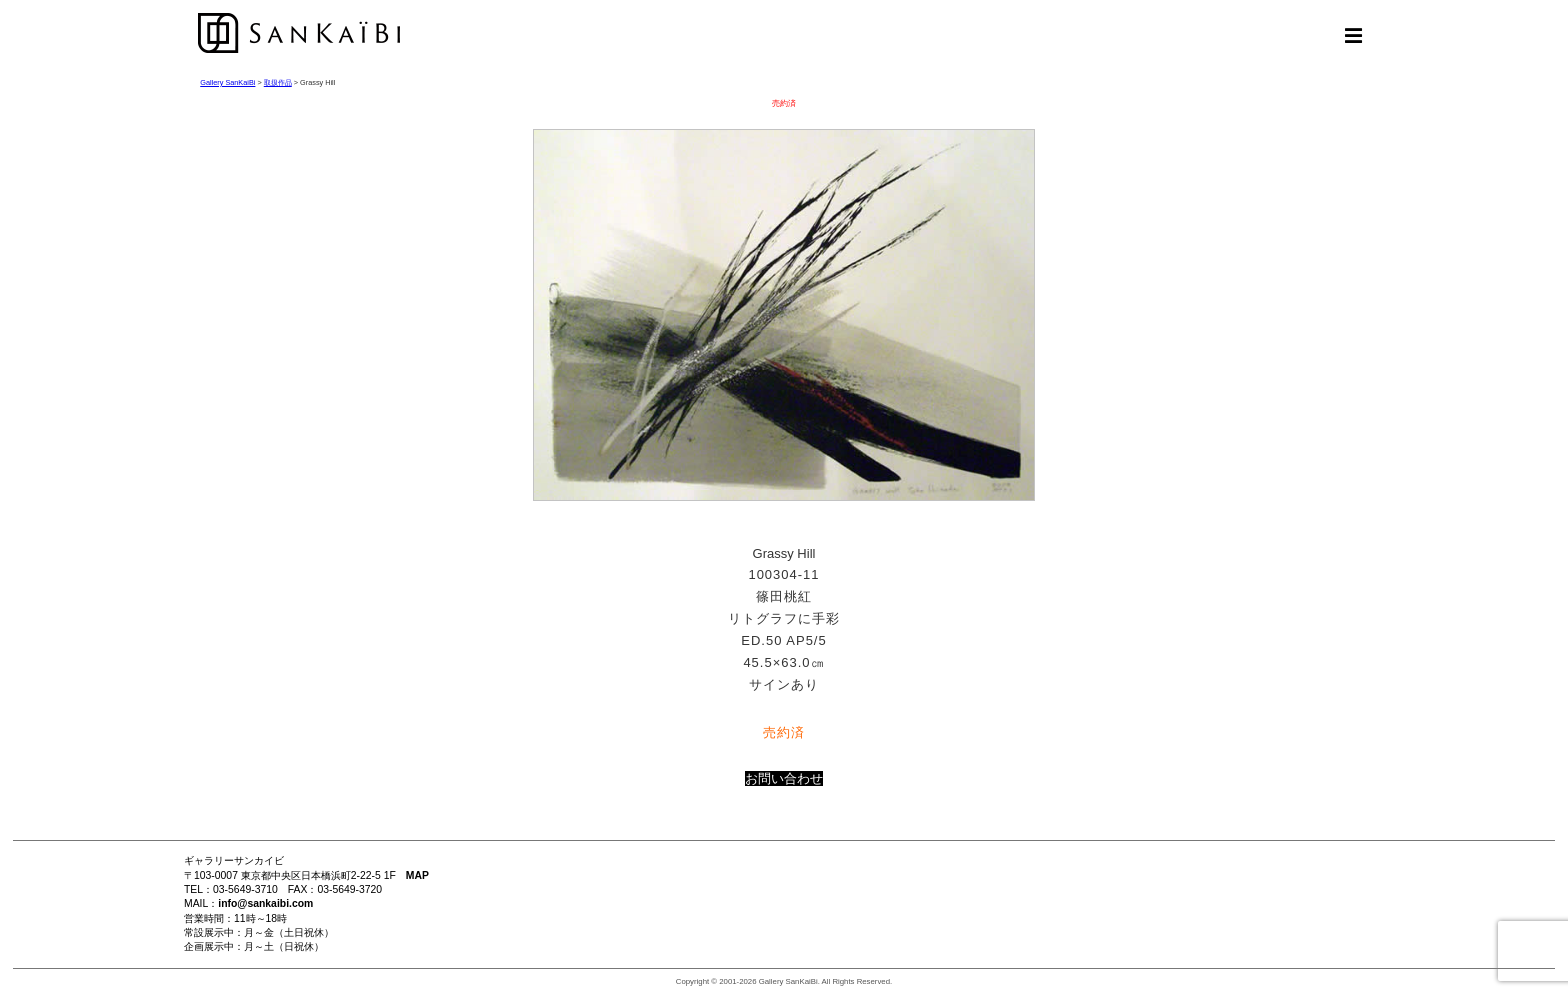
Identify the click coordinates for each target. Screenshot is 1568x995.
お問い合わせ (784, 778)
